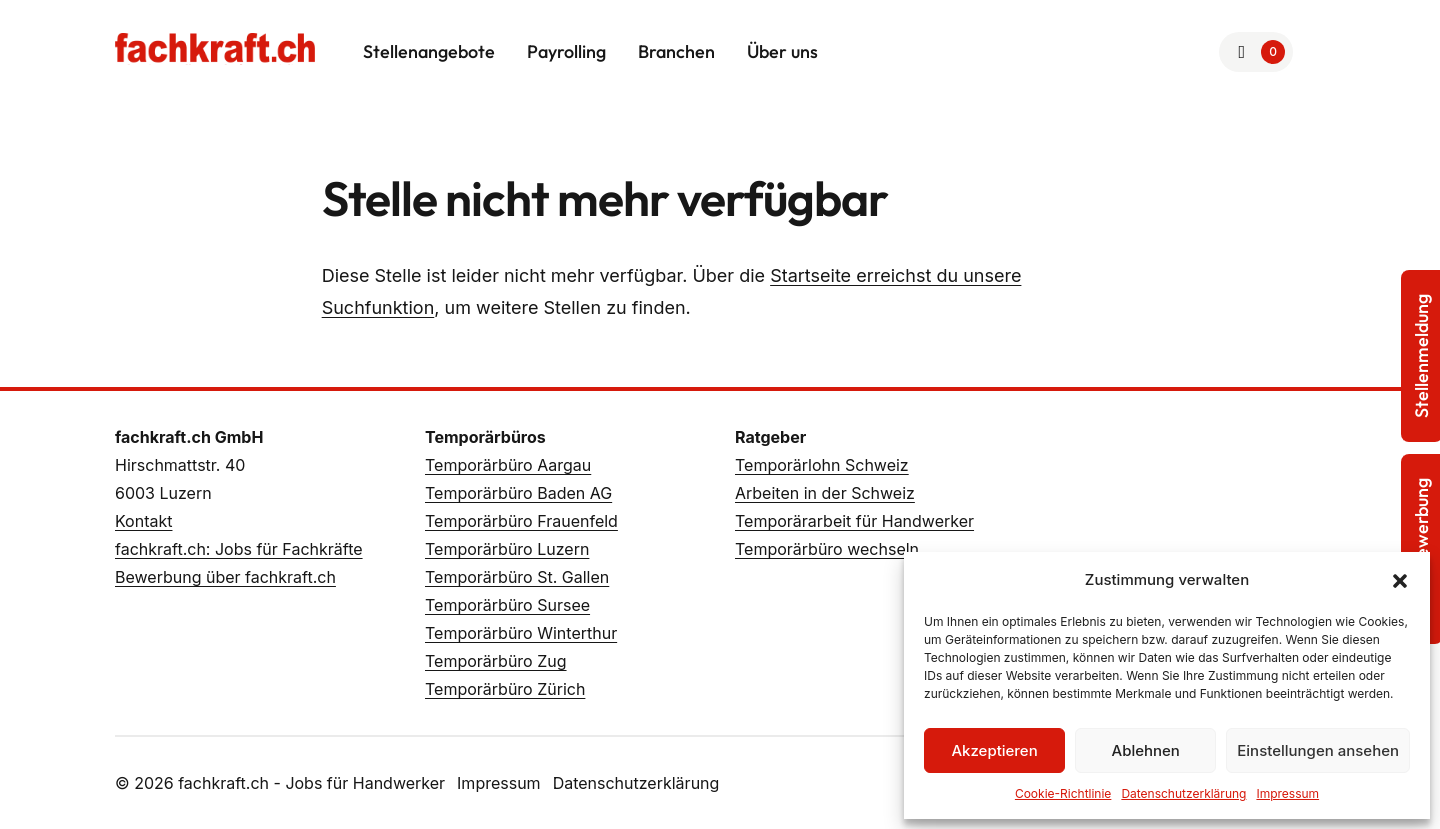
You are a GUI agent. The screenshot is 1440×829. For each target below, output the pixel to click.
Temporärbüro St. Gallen (517, 577)
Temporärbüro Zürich (505, 689)
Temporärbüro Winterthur (521, 633)
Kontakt (143, 521)
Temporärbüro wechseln (827, 549)
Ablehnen (1146, 750)
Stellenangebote (429, 51)
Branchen (676, 51)
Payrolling (566, 51)
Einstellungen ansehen (1318, 750)
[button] (1400, 580)
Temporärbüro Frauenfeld (521, 521)
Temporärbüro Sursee (507, 605)
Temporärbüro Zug (496, 661)
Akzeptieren (994, 750)
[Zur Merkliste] (1256, 52)
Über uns (782, 51)
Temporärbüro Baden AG (518, 493)
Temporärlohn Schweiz (822, 465)
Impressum (1287, 793)
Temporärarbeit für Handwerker (854, 521)
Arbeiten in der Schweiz (825, 493)
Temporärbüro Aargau (508, 465)
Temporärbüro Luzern (507, 549)
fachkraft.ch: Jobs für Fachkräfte (239, 549)
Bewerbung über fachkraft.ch (225, 577)
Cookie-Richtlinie (1063, 793)
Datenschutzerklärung (1183, 793)
